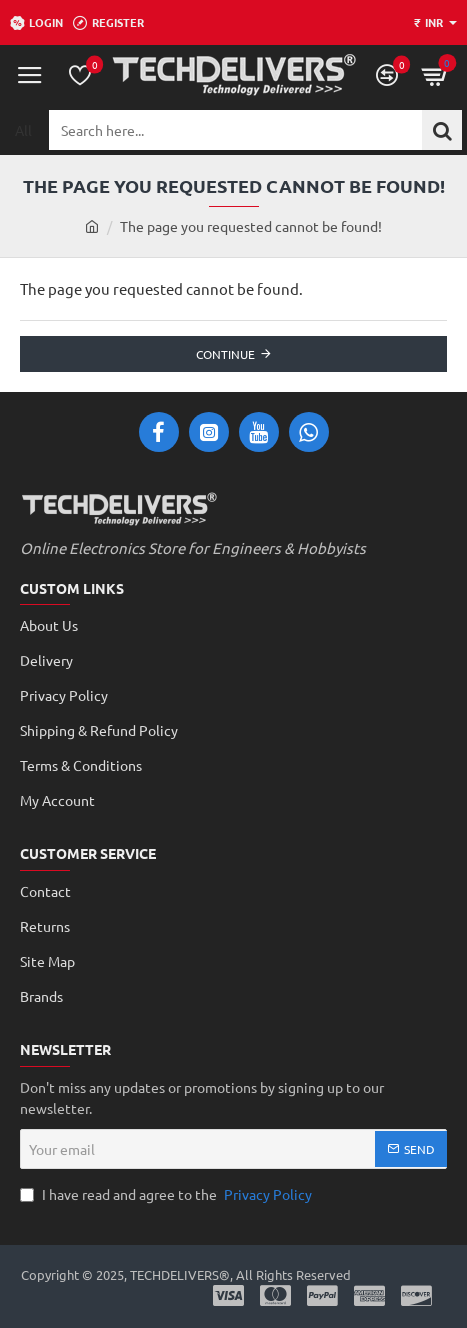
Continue (225, 354)
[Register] (108, 23)
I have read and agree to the (168, 1194)
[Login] (36, 23)
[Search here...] (442, 130)
